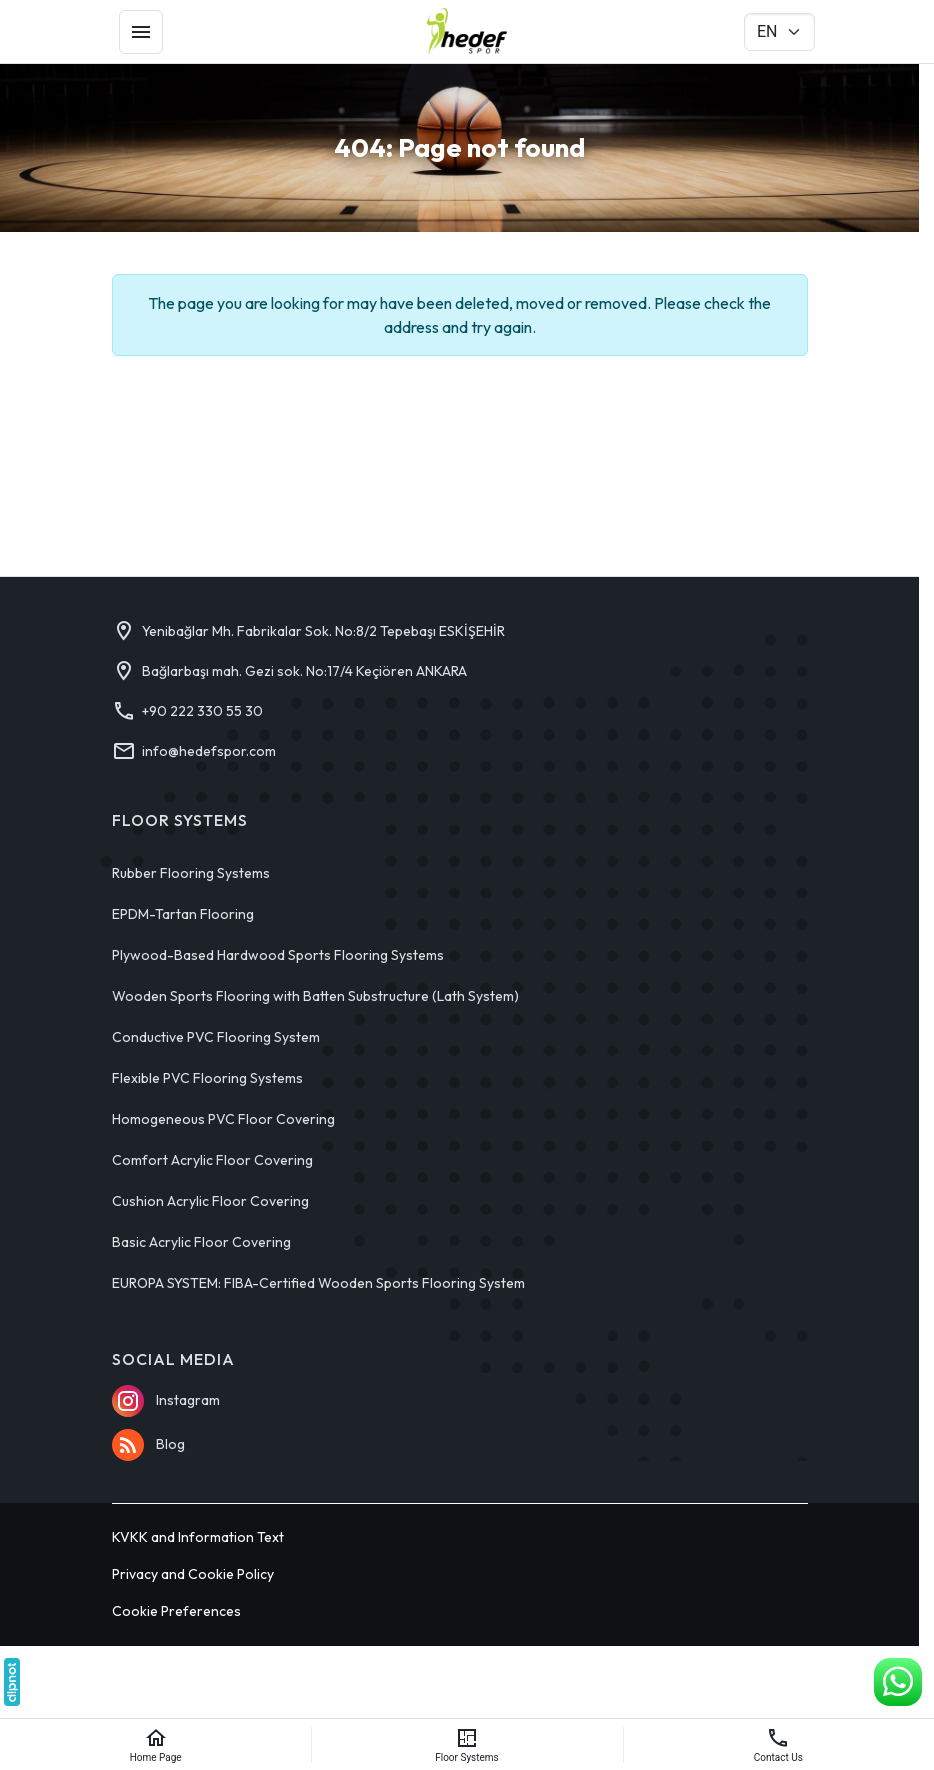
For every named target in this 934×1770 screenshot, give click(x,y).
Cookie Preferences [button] (176, 1611)
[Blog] (460, 1445)
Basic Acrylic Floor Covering (201, 1242)
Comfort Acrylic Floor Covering (212, 1160)
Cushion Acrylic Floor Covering (210, 1201)
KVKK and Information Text (198, 1537)
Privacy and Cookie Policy (193, 1574)
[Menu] (141, 32)
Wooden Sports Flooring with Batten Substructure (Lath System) (315, 996)
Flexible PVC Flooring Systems (207, 1078)
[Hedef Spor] (467, 32)
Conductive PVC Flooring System (216, 1037)
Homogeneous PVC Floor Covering (223, 1119)
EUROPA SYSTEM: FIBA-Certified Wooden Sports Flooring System (318, 1283)
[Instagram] (460, 1401)
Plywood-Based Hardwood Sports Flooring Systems (278, 955)
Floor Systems (180, 820)
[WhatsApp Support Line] (898, 1682)
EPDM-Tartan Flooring (183, 914)
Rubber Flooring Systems (191, 873)
